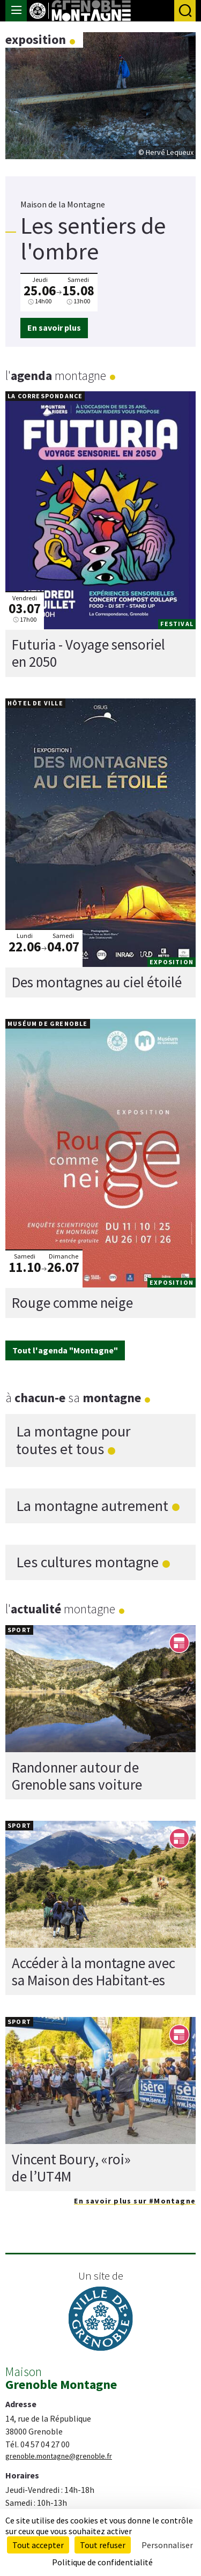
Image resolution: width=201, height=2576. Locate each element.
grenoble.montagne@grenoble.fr (58, 2456)
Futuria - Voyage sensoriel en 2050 (88, 653)
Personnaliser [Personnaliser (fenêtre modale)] (167, 2545)
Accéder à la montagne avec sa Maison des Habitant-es (93, 1971)
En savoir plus (54, 327)
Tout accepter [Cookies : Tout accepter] (38, 2545)
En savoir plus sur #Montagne (135, 2201)
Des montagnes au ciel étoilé (97, 982)
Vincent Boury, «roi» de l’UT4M (71, 2167)
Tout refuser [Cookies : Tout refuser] (102, 2545)
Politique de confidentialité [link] (102, 2562)
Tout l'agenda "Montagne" (65, 1350)
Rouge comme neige (72, 1302)
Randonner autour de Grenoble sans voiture (77, 1775)
